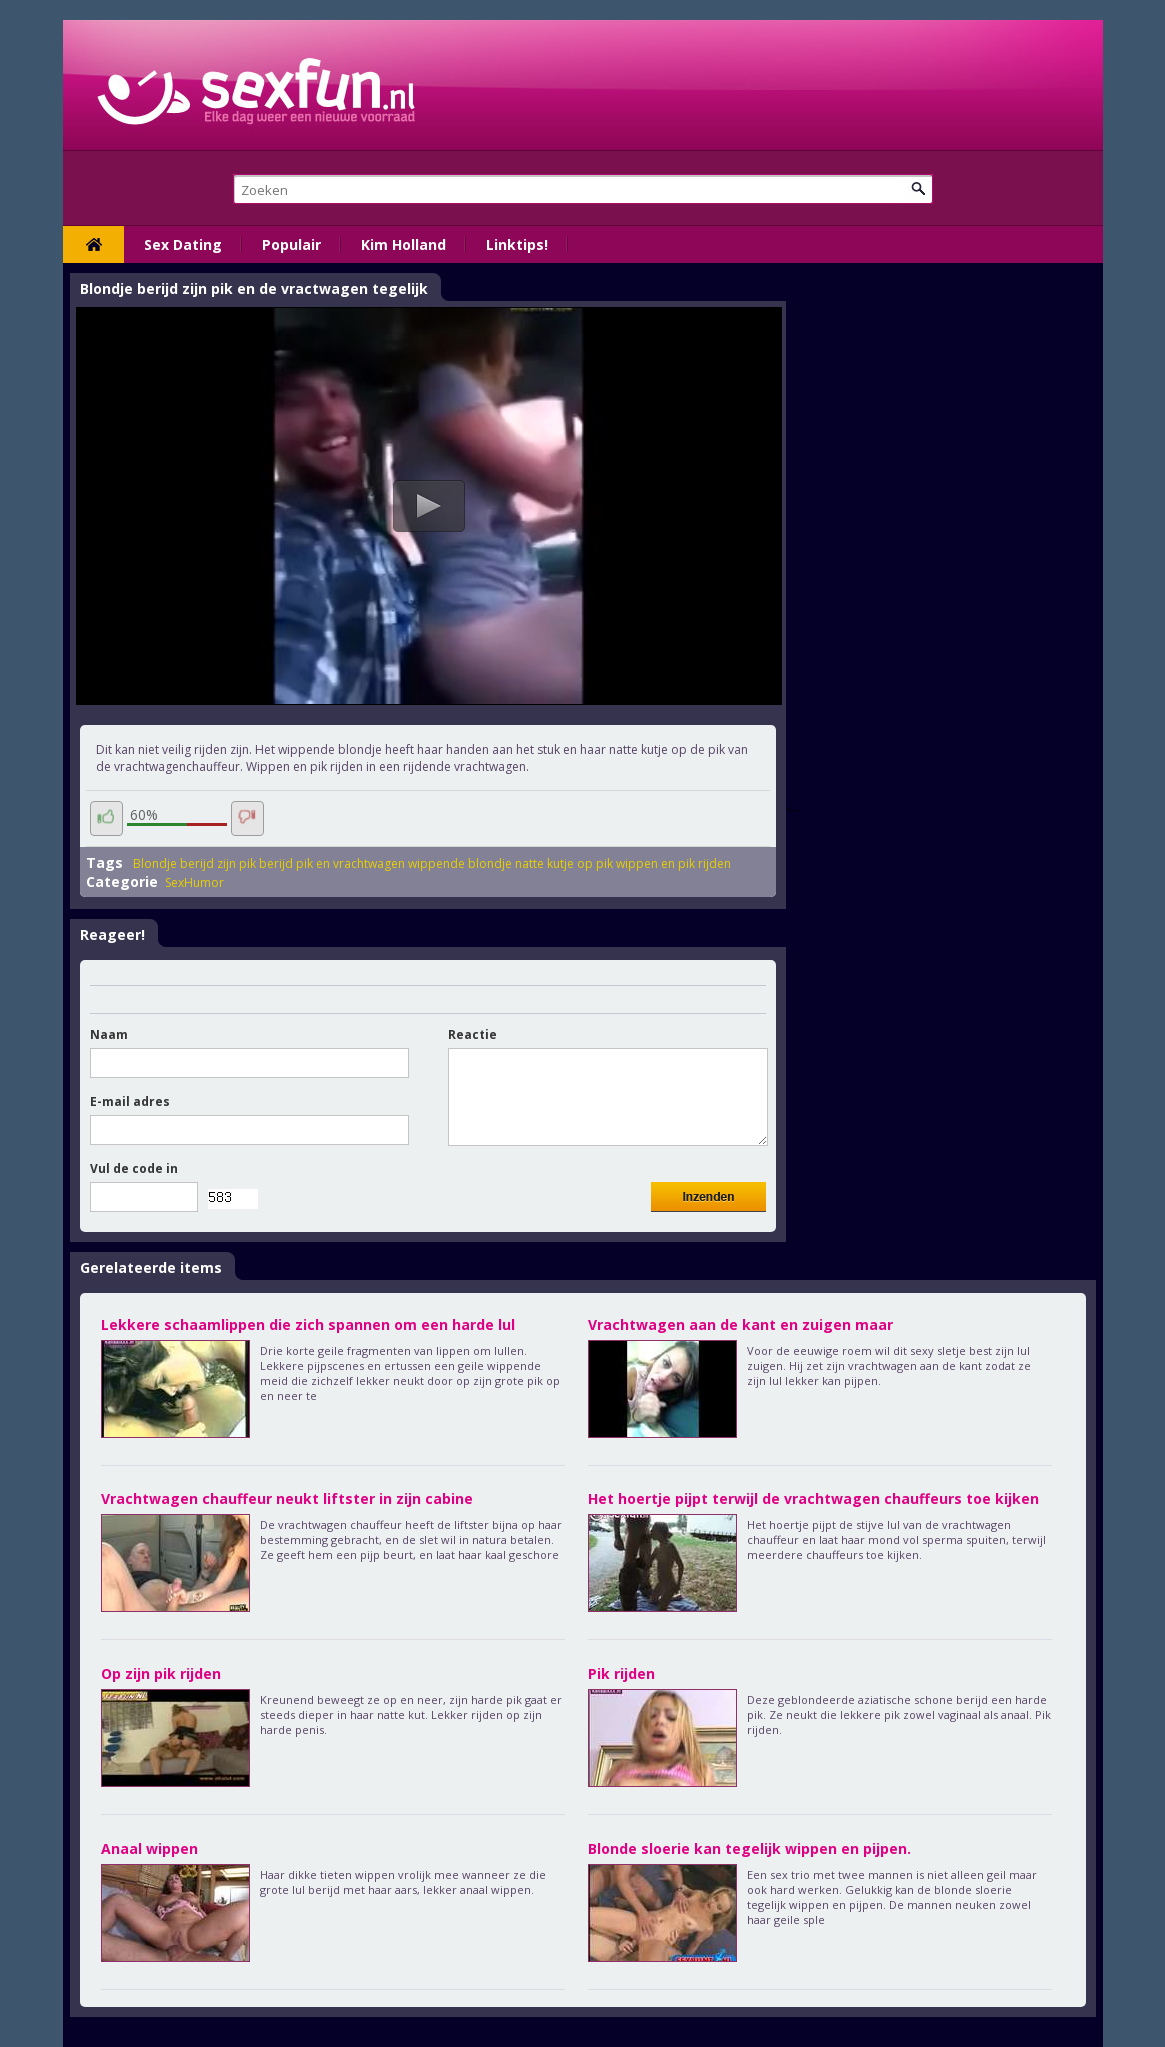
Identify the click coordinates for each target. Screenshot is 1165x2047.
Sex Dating (183, 244)
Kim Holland (403, 244)
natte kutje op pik (564, 863)
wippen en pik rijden (673, 863)
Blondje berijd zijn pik (194, 863)
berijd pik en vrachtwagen (332, 863)
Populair (291, 244)
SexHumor (194, 882)
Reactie (472, 1034)
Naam (109, 1034)
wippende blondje (460, 863)
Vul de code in (134, 1168)
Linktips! (517, 244)
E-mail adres (130, 1101)
